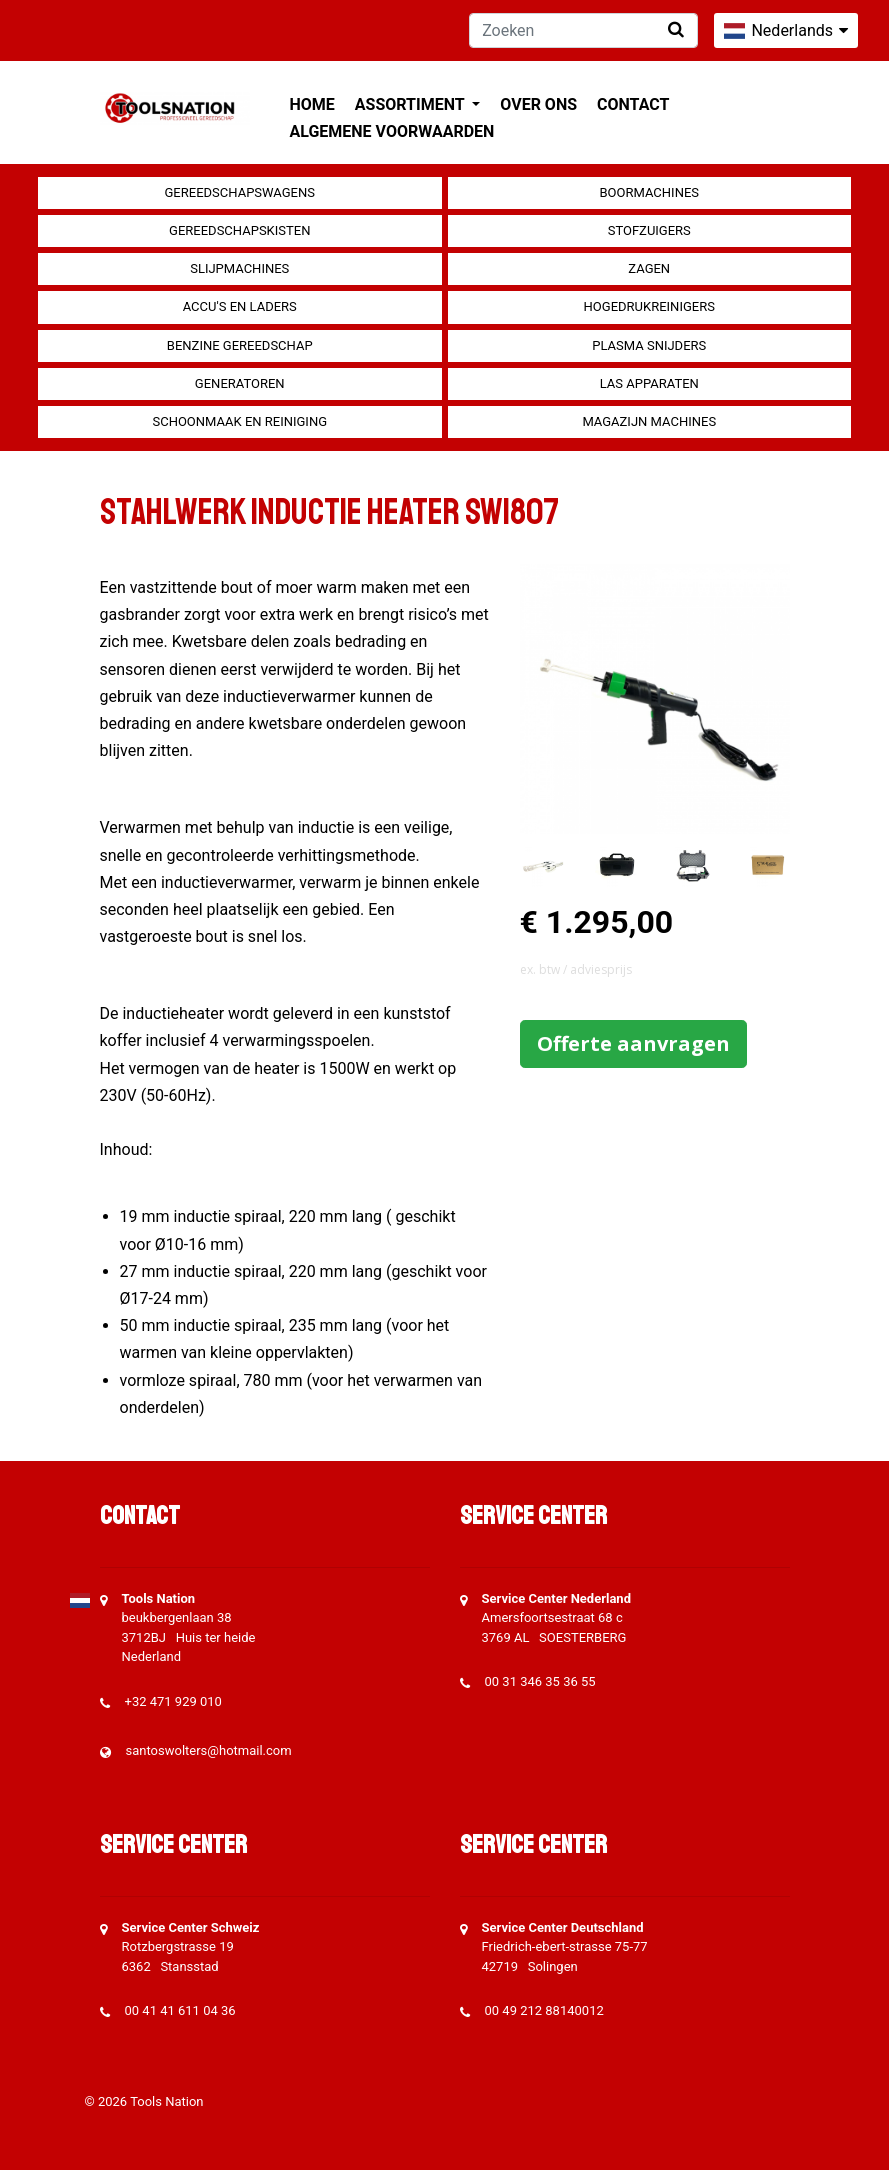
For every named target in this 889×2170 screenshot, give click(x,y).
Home (312, 104)
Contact (633, 104)
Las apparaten (649, 383)
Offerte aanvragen (633, 1043)
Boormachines (649, 192)
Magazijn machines (649, 421)
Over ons (538, 104)
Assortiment (411, 104)
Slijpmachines (239, 268)
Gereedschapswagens (240, 192)
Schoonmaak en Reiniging (239, 421)
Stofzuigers (649, 230)
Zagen (649, 268)
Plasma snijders (649, 345)
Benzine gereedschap (240, 345)
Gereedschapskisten (239, 230)
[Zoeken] (583, 30)
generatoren (240, 383)
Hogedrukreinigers (649, 306)
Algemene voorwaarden (392, 131)
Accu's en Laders (240, 306)
